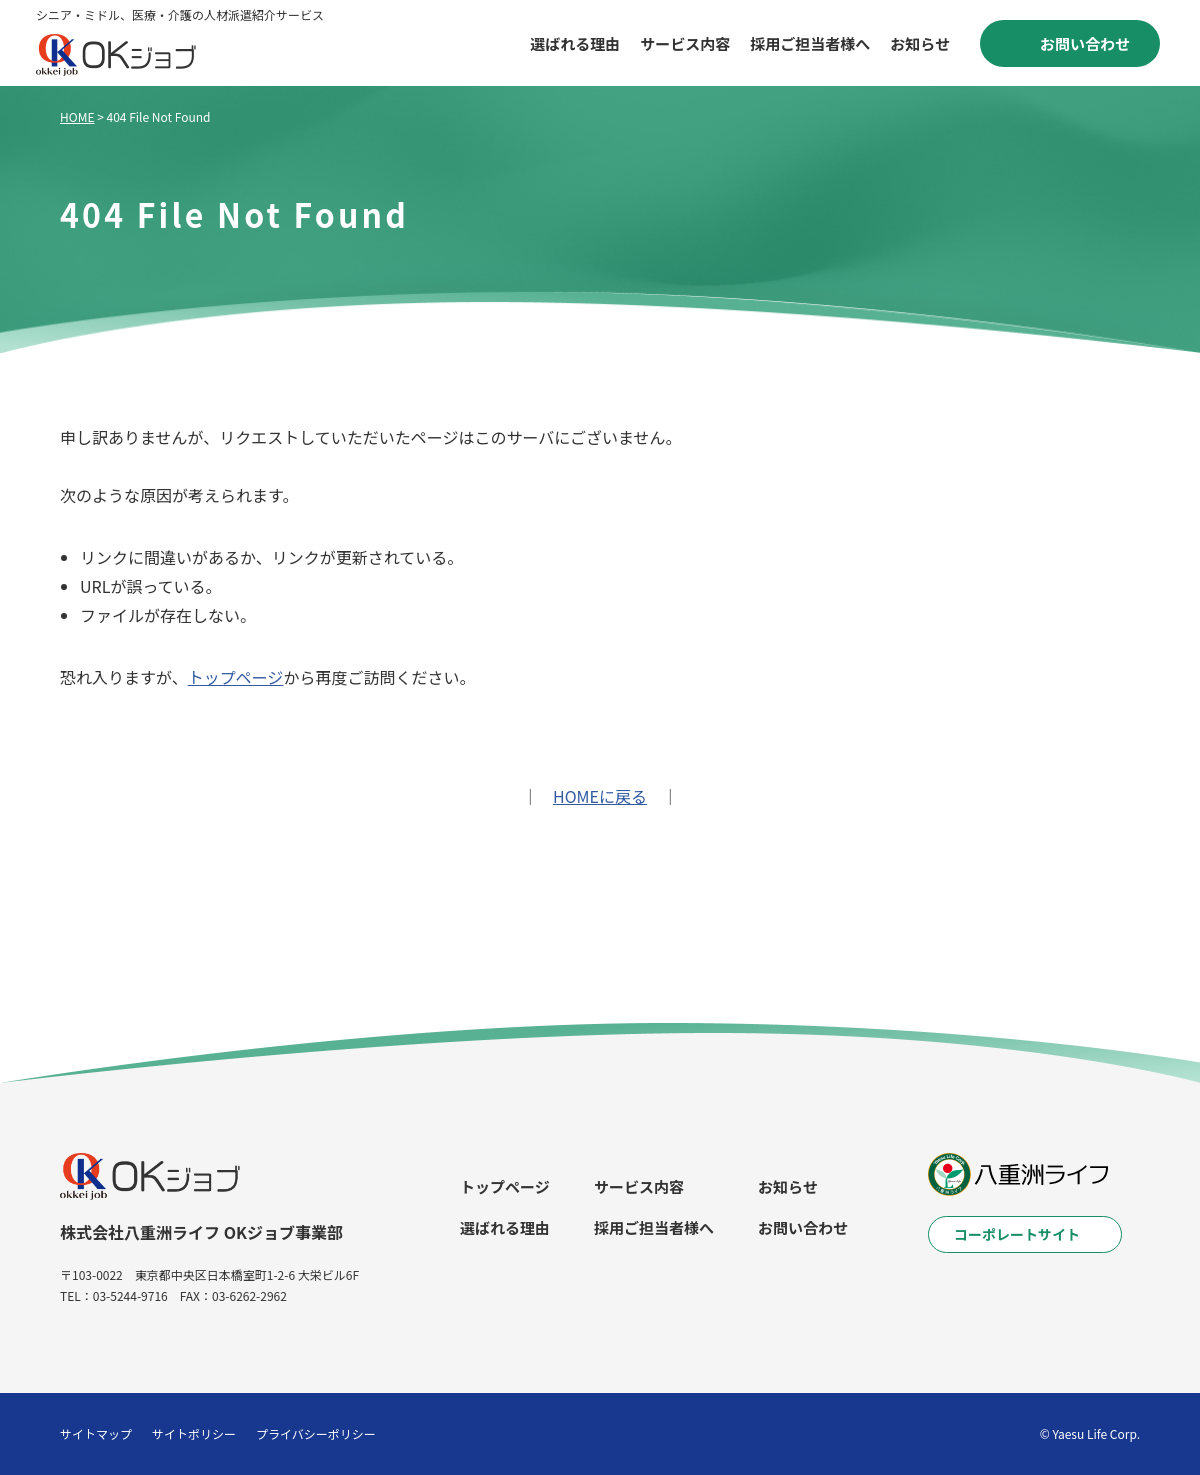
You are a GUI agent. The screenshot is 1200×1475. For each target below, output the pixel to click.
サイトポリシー (194, 1433)
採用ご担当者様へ (810, 43)
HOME (77, 116)
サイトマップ (96, 1433)
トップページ (236, 677)
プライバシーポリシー (316, 1433)
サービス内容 (685, 43)
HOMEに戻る (600, 796)
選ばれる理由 (575, 43)
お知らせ (920, 43)
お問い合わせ (803, 1227)
